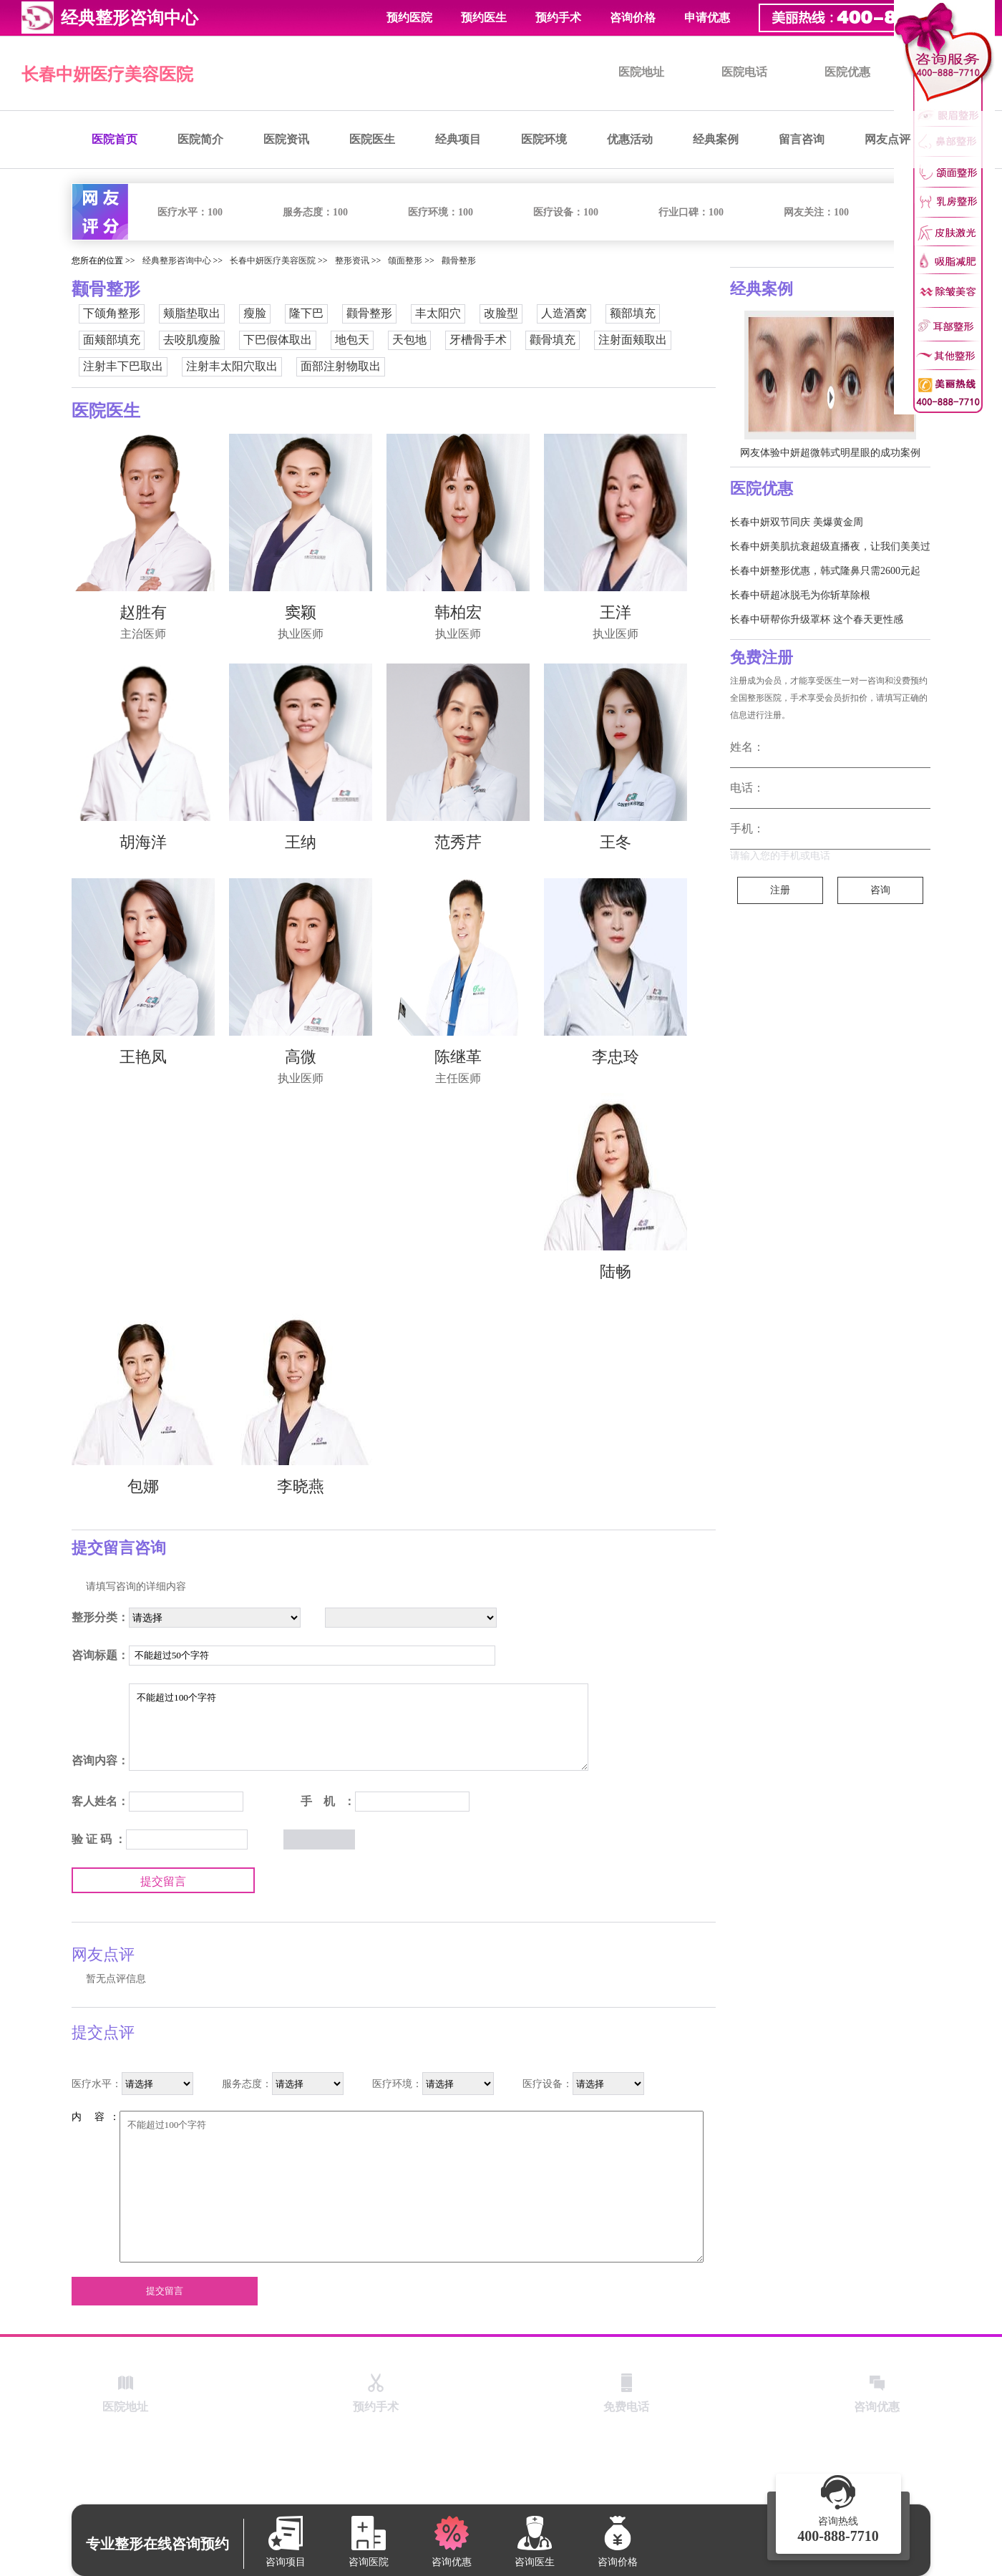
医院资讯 (286, 139)
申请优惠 (707, 17)
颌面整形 (405, 261)
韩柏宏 (458, 612)
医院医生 (372, 139)
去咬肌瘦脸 (191, 340)
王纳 (300, 842)
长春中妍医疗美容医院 (107, 74)
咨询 (880, 890)
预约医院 (409, 17)
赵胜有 (143, 612)
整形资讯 (352, 261)
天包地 (409, 340)
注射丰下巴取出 (123, 366)
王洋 (615, 612)
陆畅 (615, 1271)
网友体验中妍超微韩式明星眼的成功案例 (830, 452)
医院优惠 (847, 72)
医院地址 (641, 72)
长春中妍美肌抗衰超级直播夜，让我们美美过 (830, 546)
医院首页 (114, 139)
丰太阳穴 (438, 313)
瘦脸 (254, 313)
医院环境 (544, 139)
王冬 (615, 842)
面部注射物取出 (341, 366)
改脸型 (501, 313)
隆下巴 (306, 313)
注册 (780, 890)
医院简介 (200, 139)
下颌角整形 (111, 313)
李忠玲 (615, 1057)
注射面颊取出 (632, 340)
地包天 (352, 340)
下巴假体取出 (277, 340)
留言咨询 (802, 139)
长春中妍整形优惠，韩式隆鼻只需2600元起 (825, 570)
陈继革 (458, 1057)
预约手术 (558, 17)
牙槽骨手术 (478, 340)
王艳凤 (143, 1057)
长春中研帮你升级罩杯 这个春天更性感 (816, 619)
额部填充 (633, 313)
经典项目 (458, 139)
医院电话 (744, 72)
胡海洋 (143, 842)
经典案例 (716, 139)
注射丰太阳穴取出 (232, 366)
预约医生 (484, 17)
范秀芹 (458, 842)
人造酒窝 (564, 313)
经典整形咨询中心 (176, 261)
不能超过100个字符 (358, 1727)
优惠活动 (630, 139)
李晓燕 (300, 1486)
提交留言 (163, 1881)
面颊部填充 (111, 340)
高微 (300, 1057)
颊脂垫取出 (191, 313)
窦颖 (300, 612)
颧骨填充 (552, 340)
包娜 (143, 1486)
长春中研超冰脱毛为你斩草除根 (800, 595)
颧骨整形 (459, 261)
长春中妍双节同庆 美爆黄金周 (796, 522)
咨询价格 (633, 17)
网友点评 (887, 139)
